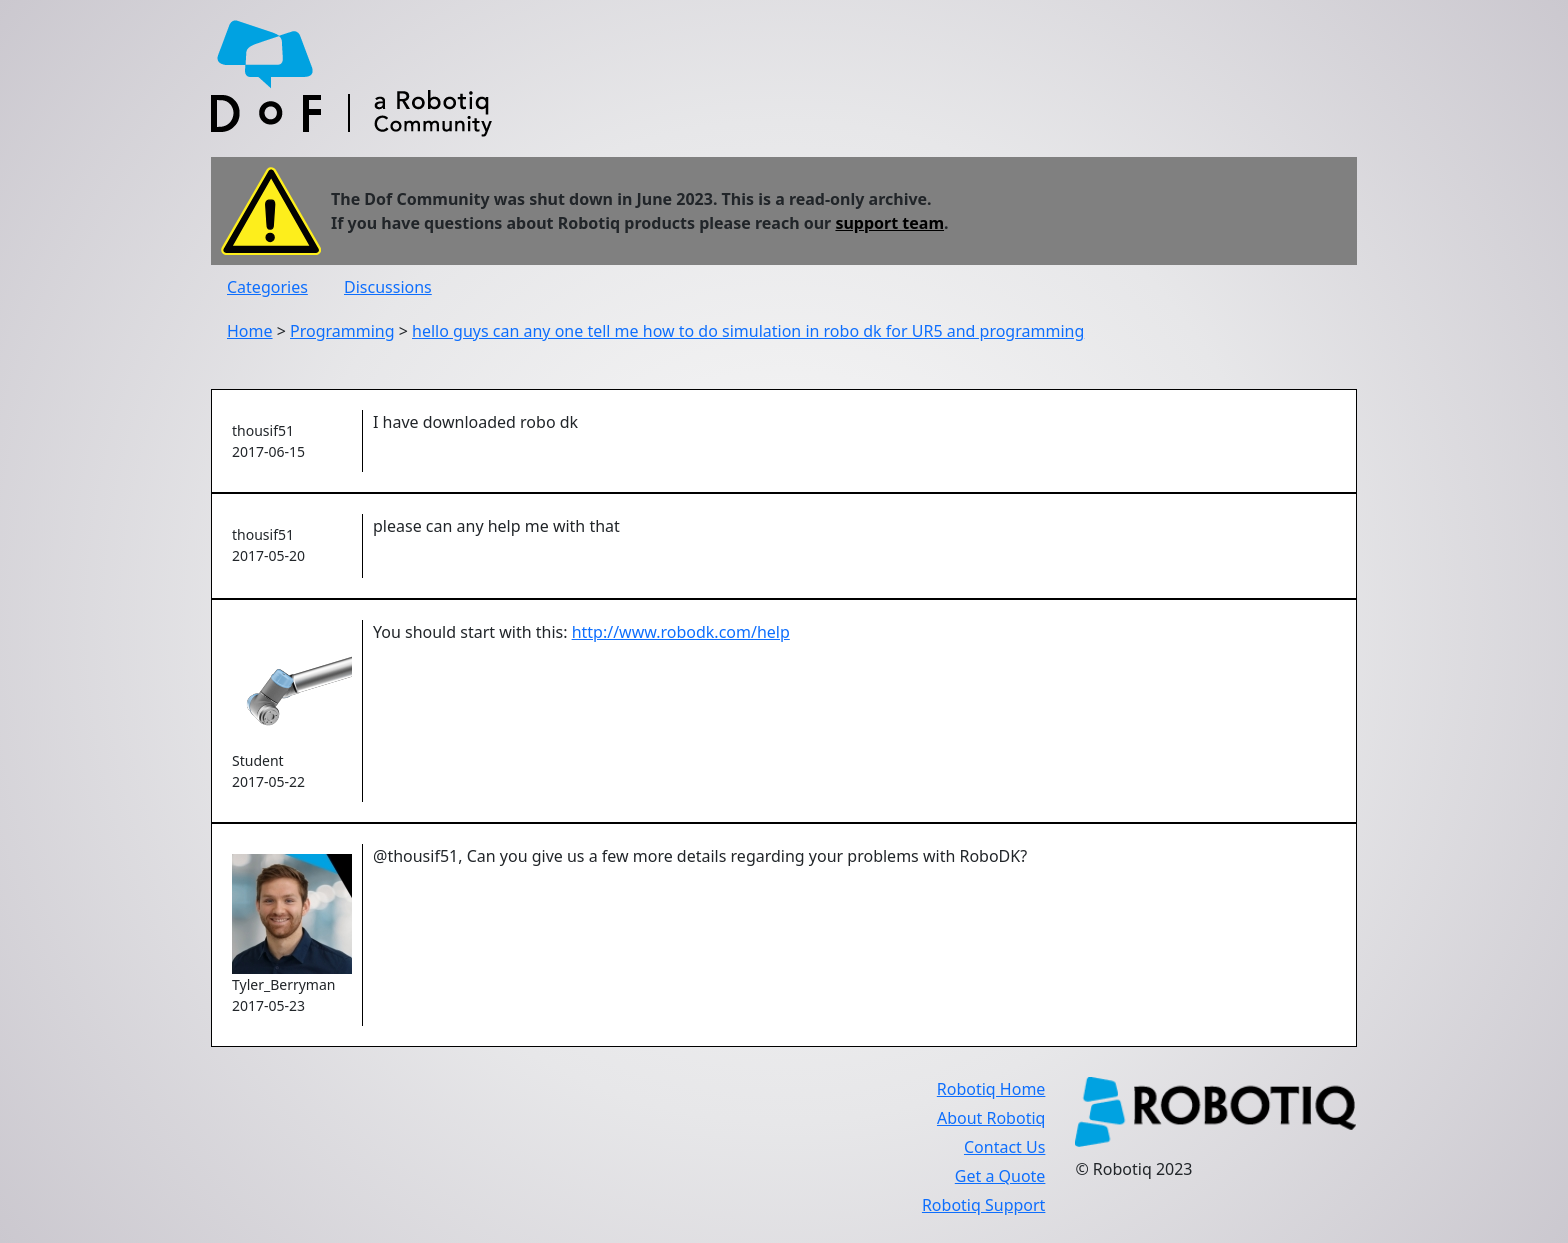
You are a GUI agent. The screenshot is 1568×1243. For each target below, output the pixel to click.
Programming (342, 331)
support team (889, 223)
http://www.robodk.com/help (681, 632)
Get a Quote (1000, 1176)
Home (250, 331)
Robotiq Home (991, 1089)
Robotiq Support (983, 1205)
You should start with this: (472, 632)
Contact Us (1004, 1147)
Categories (267, 287)
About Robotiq (991, 1118)
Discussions (388, 287)
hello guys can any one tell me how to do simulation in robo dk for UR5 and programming (748, 331)
